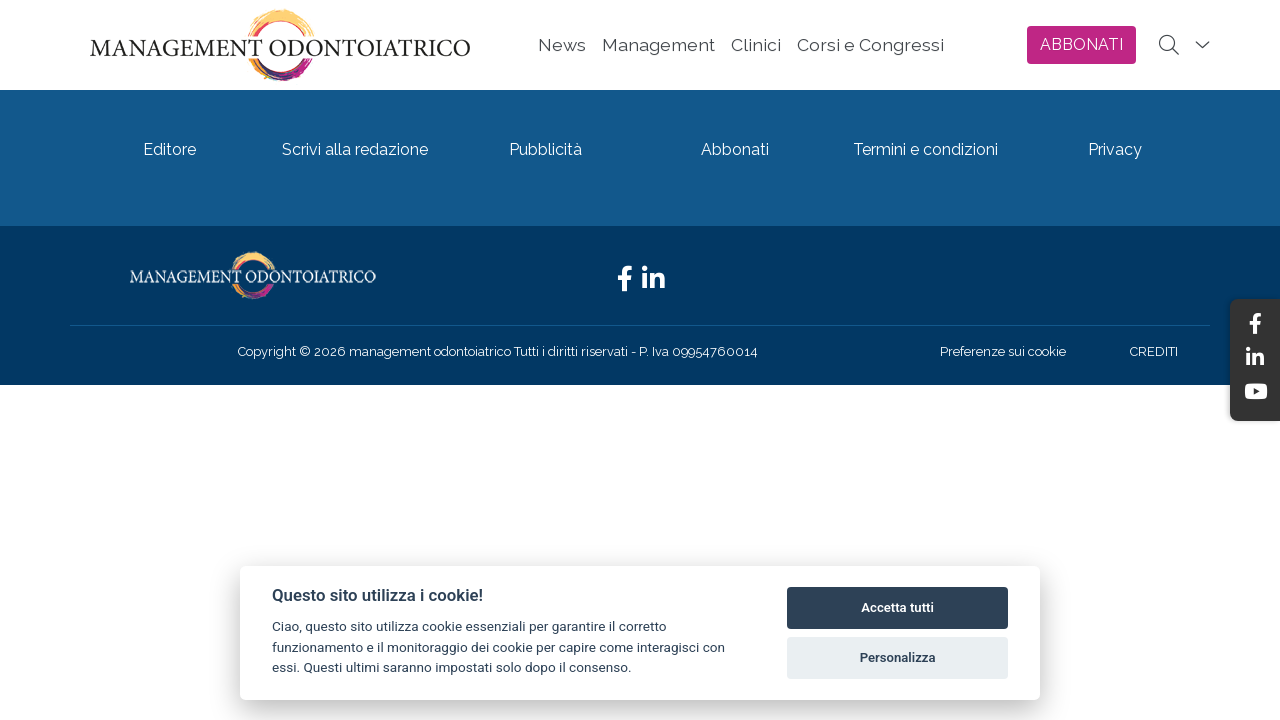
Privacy (1115, 149)
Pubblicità (545, 149)
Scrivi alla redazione (355, 149)
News (562, 44)
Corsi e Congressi (870, 44)
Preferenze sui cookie (1003, 351)
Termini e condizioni (925, 149)
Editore (169, 149)
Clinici (756, 44)
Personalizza (898, 657)
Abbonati (735, 149)
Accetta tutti (897, 607)
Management (658, 44)
